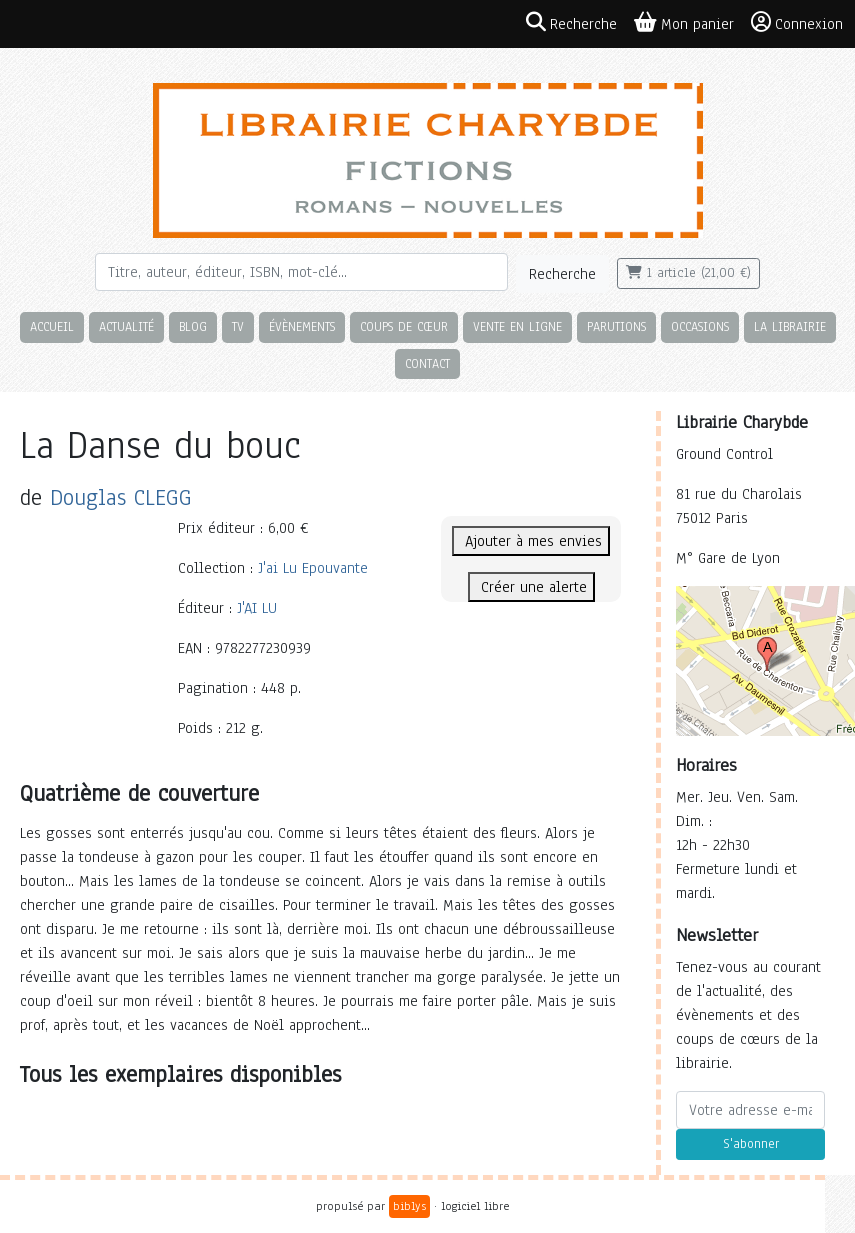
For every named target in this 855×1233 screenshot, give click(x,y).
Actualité (126, 326)
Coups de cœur (404, 326)
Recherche (562, 274)
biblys (409, 1206)
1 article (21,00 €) (688, 273)
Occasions (700, 326)
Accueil (52, 326)
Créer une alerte (531, 587)
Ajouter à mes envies (531, 541)
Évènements (302, 326)
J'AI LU (257, 608)
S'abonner (751, 1144)
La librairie (790, 326)
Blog (193, 326)
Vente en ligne (517, 326)
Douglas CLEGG (121, 497)
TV (238, 326)
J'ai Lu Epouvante (313, 568)
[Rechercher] (301, 272)
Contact (427, 363)
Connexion (797, 23)
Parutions (616, 326)
